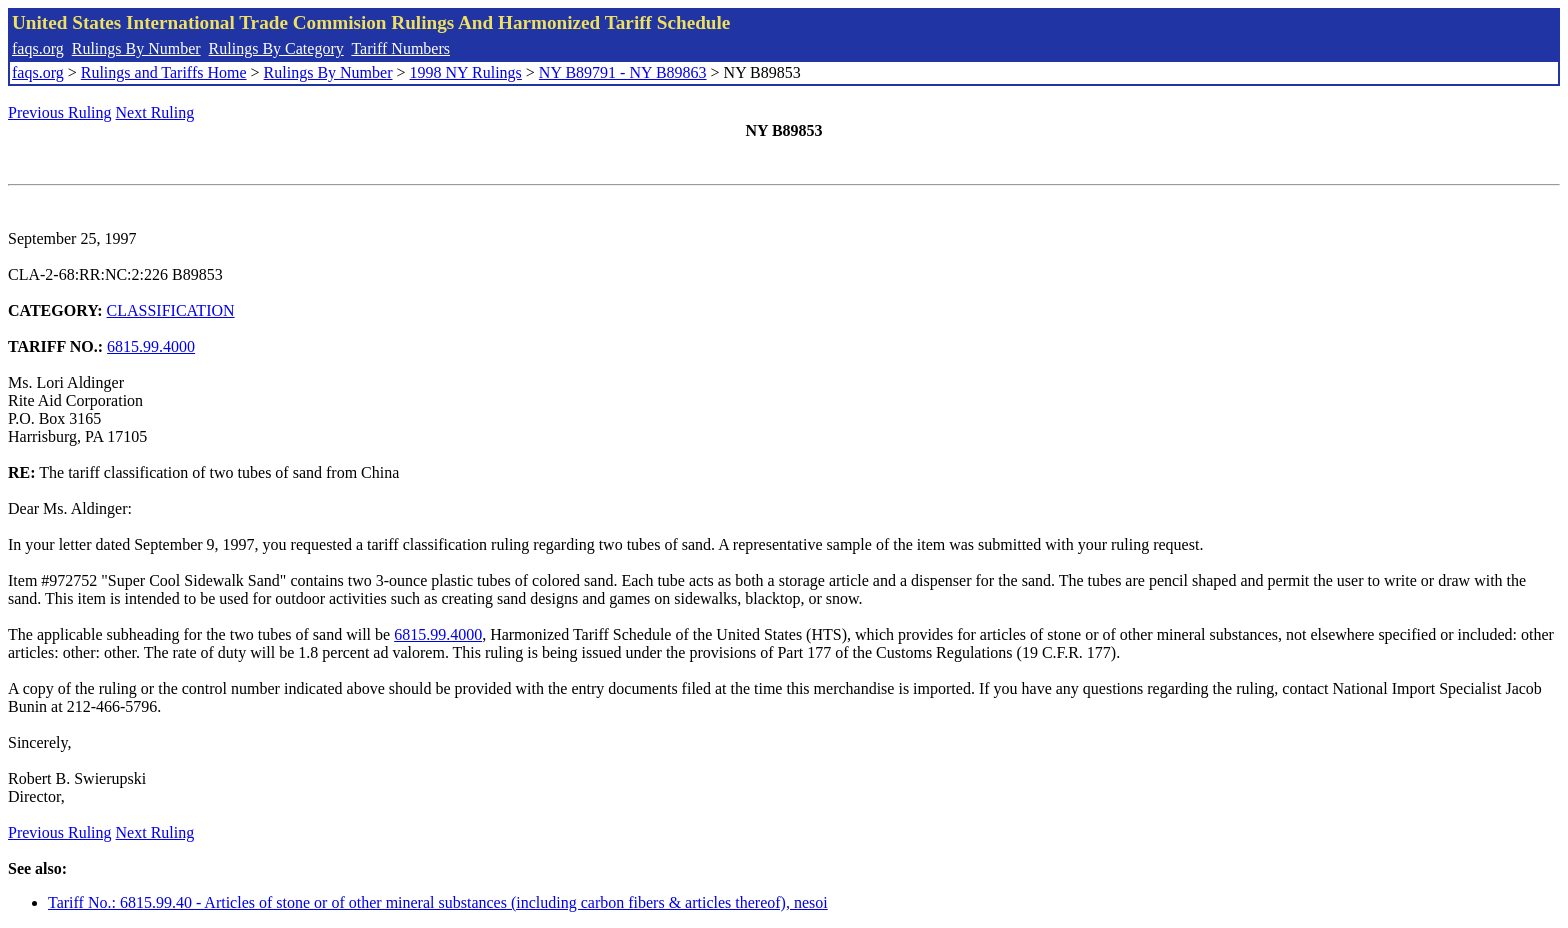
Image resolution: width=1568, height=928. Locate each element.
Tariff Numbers (400, 48)
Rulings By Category (276, 48)
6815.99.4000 (151, 346)
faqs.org (38, 48)
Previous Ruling (60, 112)
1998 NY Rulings (466, 72)
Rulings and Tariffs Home (164, 72)
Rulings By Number (136, 48)
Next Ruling (155, 112)
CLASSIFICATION (171, 310)
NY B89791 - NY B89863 (623, 72)
